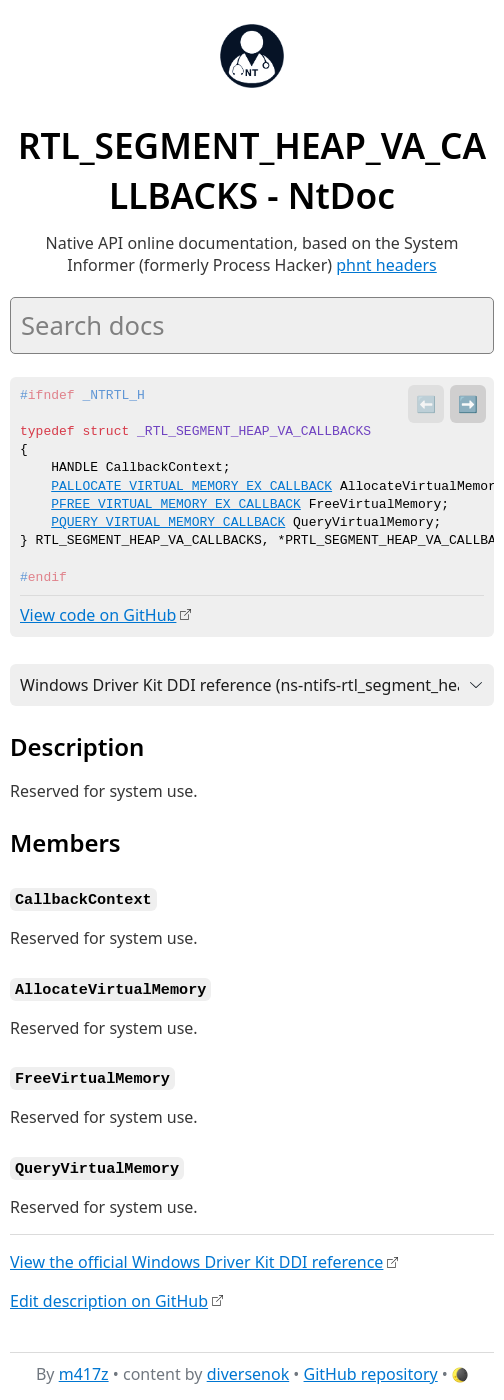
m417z (84, 1369)
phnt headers (386, 265)
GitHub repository (371, 1369)
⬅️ (426, 404)
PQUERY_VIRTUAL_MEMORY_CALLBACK (168, 523)
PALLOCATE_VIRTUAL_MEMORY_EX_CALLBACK (191, 487)
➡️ (468, 404)
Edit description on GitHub (109, 1296)
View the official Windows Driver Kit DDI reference (196, 1257)
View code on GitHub (98, 615)
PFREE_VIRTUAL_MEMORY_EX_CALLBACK (176, 505)
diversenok (248, 1369)
